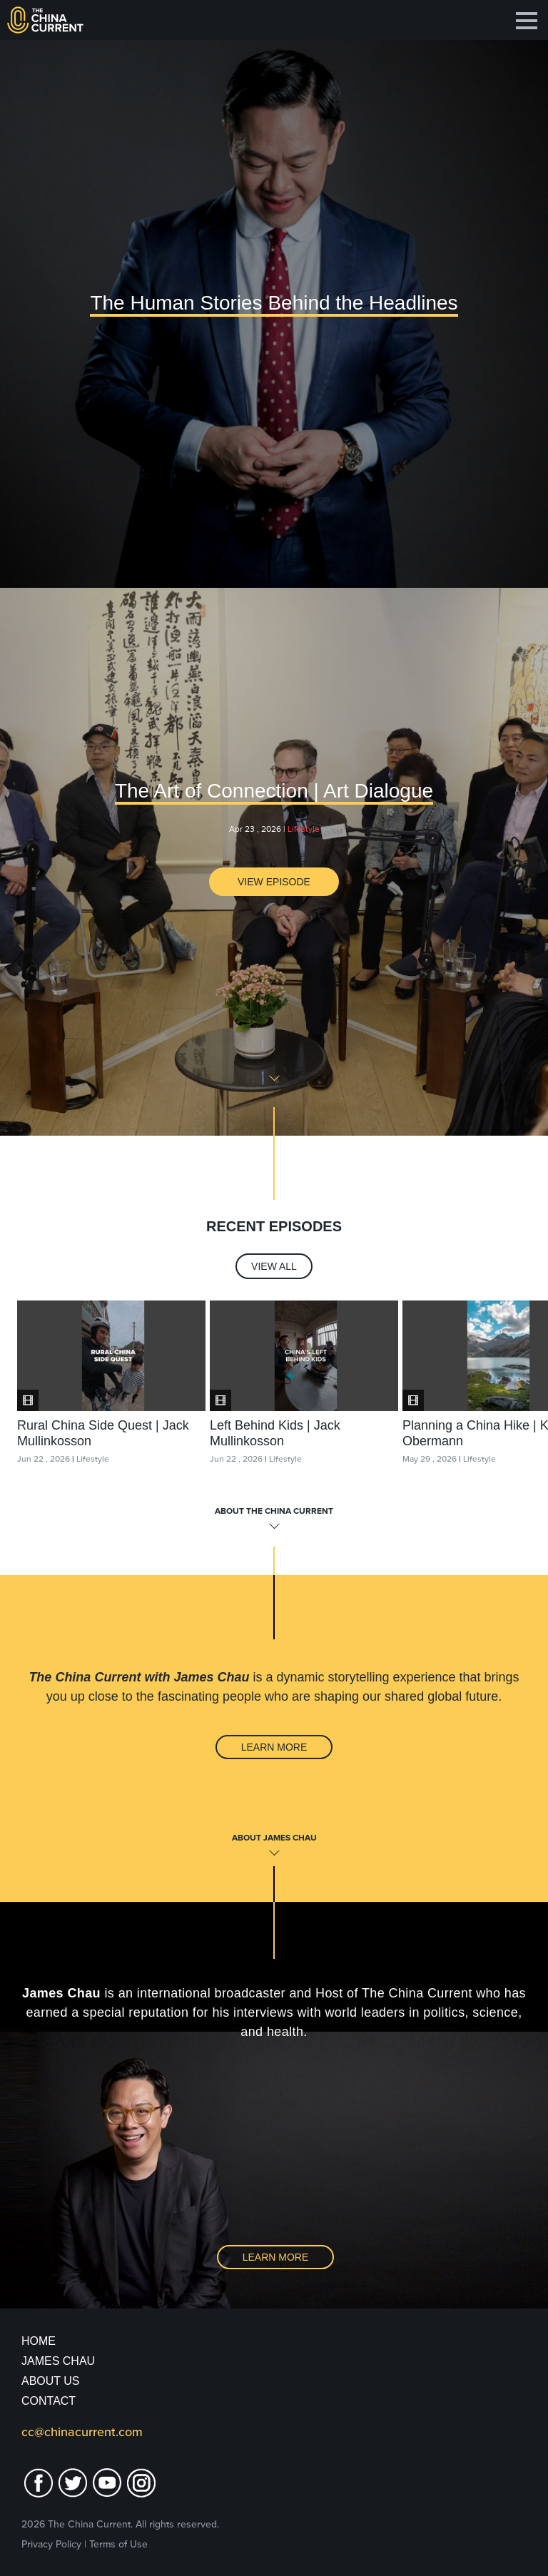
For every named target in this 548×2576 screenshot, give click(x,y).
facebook (38, 2483)
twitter (73, 2483)
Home (38, 2341)
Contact (48, 2401)
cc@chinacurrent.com (82, 2432)
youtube (107, 2483)
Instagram (141, 2483)
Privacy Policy (51, 2544)
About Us (50, 2381)
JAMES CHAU (58, 2361)
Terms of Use (118, 2544)
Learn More (274, 1747)
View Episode (274, 881)
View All (274, 1266)
